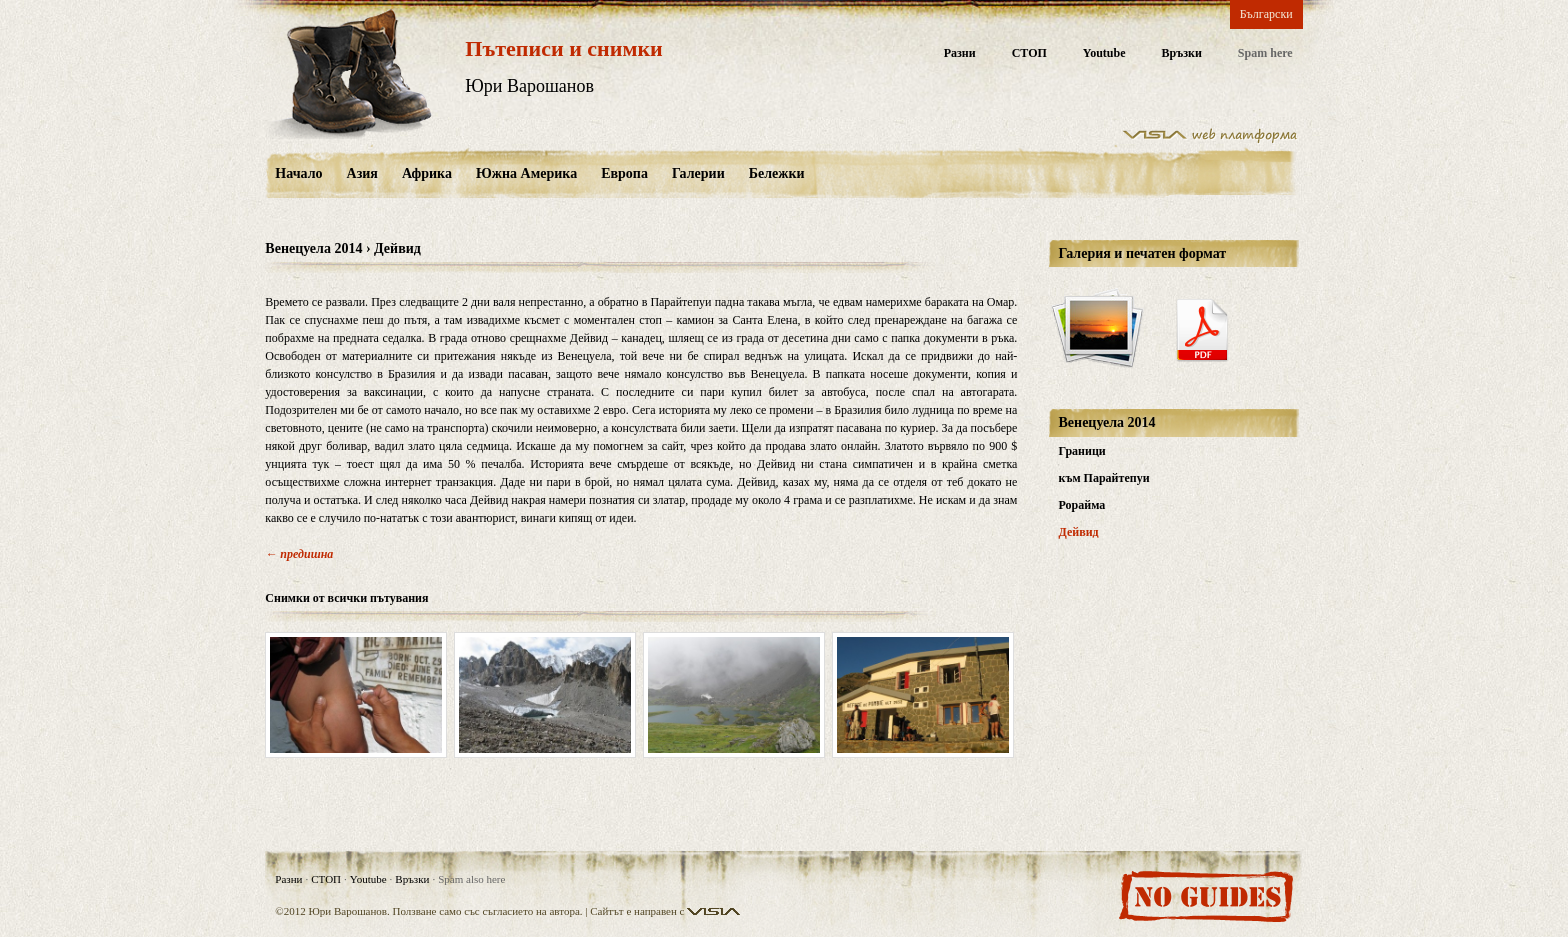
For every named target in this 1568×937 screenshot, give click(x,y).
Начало (298, 173)
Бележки (777, 173)
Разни (960, 53)
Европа (624, 173)
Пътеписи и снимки (563, 48)
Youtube (1104, 53)
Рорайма (1082, 505)
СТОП (1029, 53)
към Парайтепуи (1104, 478)
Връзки (1182, 53)
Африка (427, 173)
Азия (362, 173)
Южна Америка (526, 173)
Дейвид (1079, 532)
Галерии (698, 173)
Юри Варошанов (529, 86)
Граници (1082, 451)
